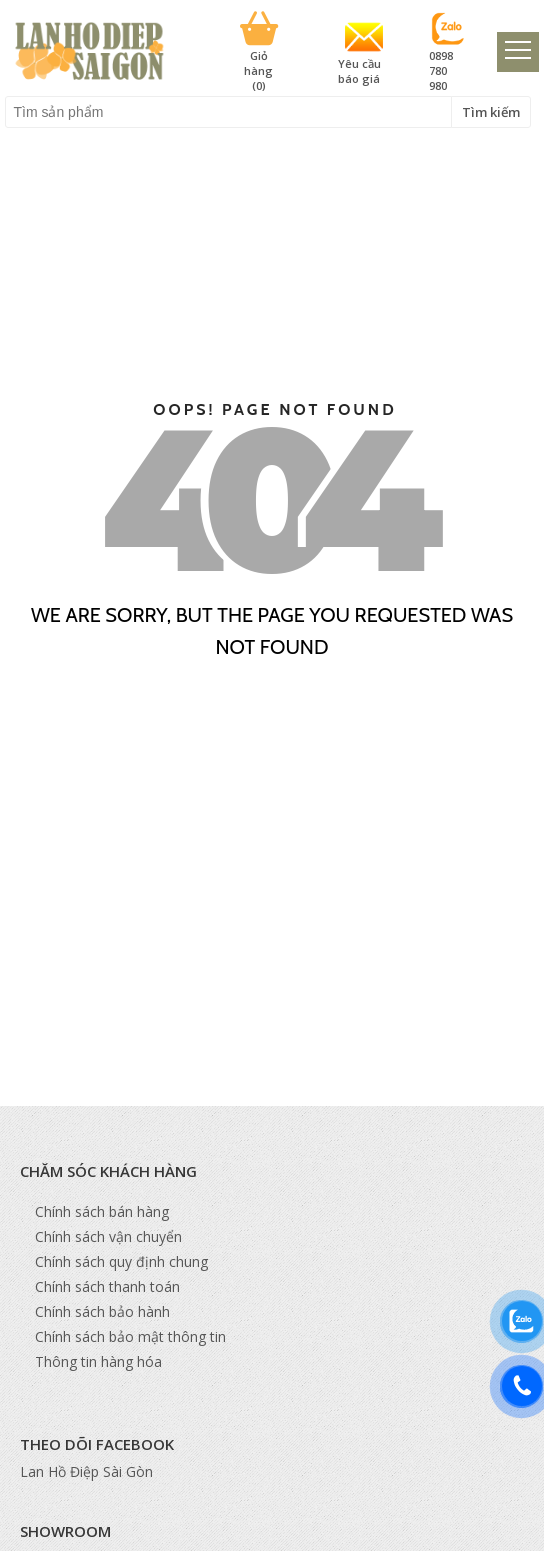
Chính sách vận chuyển (108, 1236)
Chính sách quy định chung (121, 1261)
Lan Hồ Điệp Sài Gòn (86, 1471)
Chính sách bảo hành (102, 1311)
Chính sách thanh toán (107, 1286)
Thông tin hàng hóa (98, 1361)
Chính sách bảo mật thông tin (130, 1336)
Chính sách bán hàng (102, 1211)
